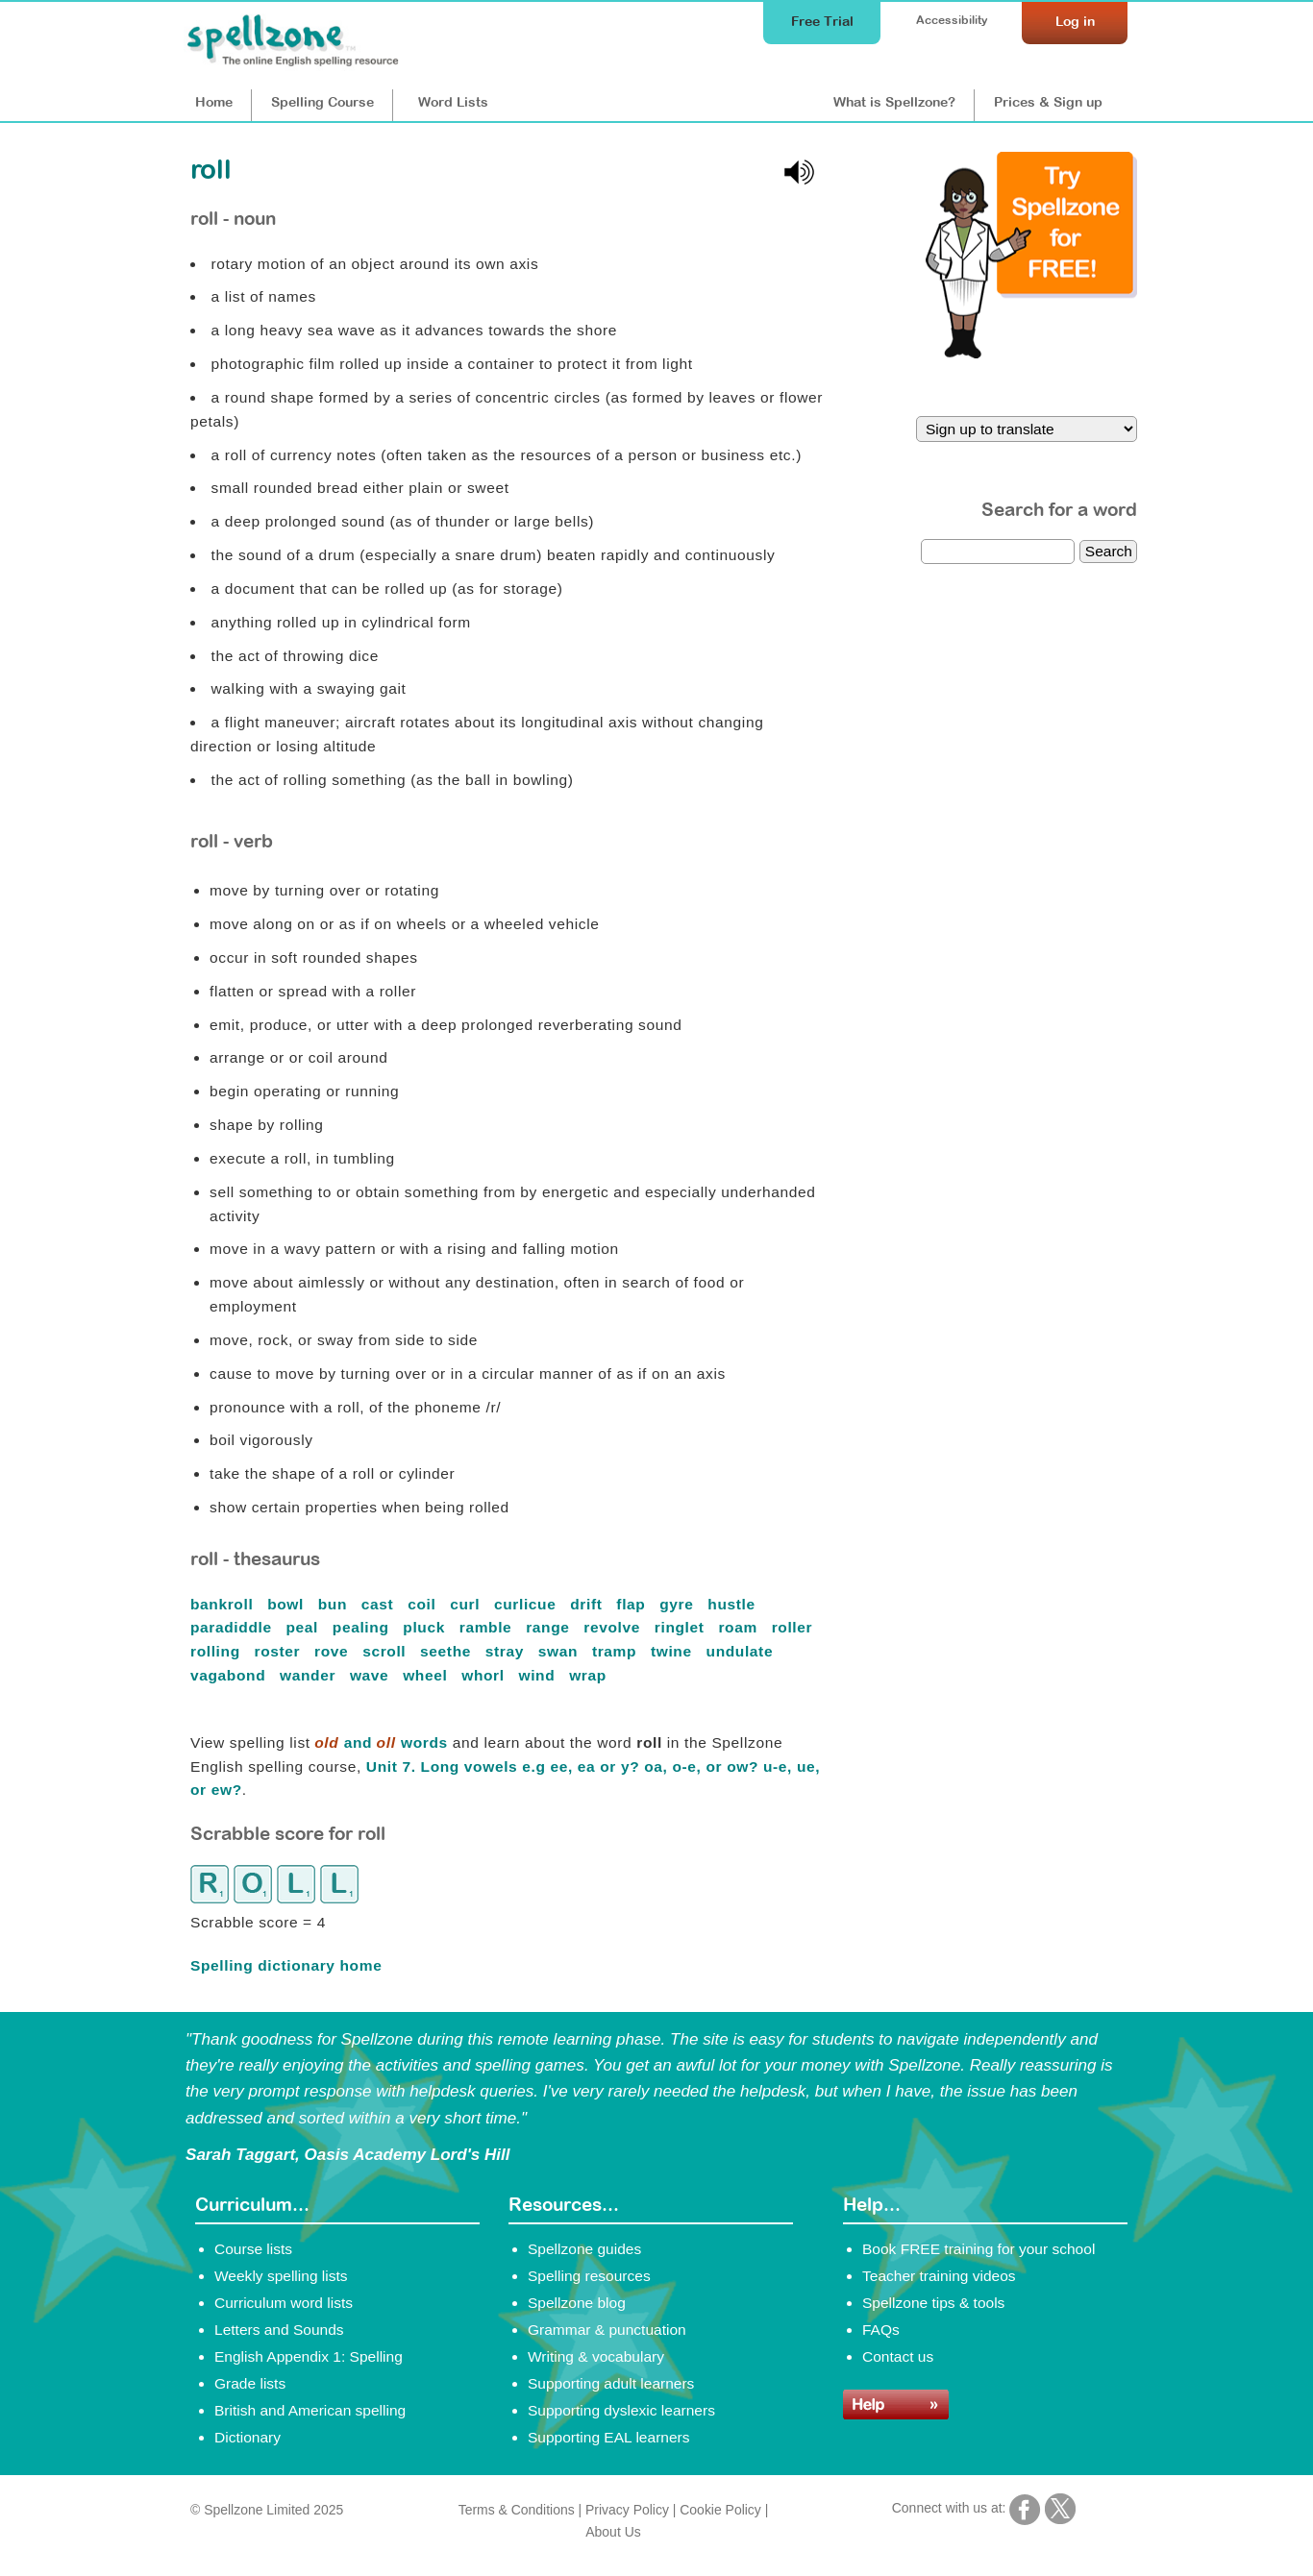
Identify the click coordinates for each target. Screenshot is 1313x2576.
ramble (488, 1627)
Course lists (253, 2249)
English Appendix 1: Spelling (308, 2356)
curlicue (527, 1604)
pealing (363, 1627)
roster (280, 1651)
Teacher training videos (939, 2276)
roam (739, 1627)
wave (371, 1675)
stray (507, 1651)
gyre (678, 1604)
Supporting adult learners (611, 2383)
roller (794, 1627)
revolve (614, 1627)
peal (303, 1627)
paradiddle (233, 1627)
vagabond (230, 1675)
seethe (448, 1651)
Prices (1048, 102)
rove (333, 1651)
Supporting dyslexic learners (621, 2410)
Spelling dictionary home (286, 1965)
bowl (288, 1604)
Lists (453, 102)
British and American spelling (310, 2410)
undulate (742, 1651)
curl (467, 1604)
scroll (386, 1651)
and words (381, 1742)
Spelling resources (589, 2276)
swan (560, 1651)
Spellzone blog (577, 2302)
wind (539, 1675)
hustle (733, 1604)
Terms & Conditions (516, 2509)
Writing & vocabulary (596, 2356)
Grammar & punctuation (607, 2329)
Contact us (897, 2356)
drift (588, 1604)
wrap (590, 1675)
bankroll (224, 1604)
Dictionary (247, 2437)
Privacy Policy (627, 2509)
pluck (426, 1627)
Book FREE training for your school (978, 2249)
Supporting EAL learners (608, 2437)
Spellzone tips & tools (933, 2302)
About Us (612, 2531)
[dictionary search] (998, 551)
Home (214, 102)
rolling (217, 1651)
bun (335, 1604)
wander (310, 1675)
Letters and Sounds (279, 2329)
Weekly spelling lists (281, 2276)
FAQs (881, 2329)
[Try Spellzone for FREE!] (1031, 353)
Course (322, 102)
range (550, 1627)
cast (379, 1604)
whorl (484, 1675)
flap (633, 1604)
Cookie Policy (720, 2509)
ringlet (682, 1627)
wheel (427, 1675)
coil (424, 1604)
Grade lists (249, 2383)
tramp (616, 1651)
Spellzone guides (584, 2249)
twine (674, 1651)
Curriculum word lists (283, 2302)
